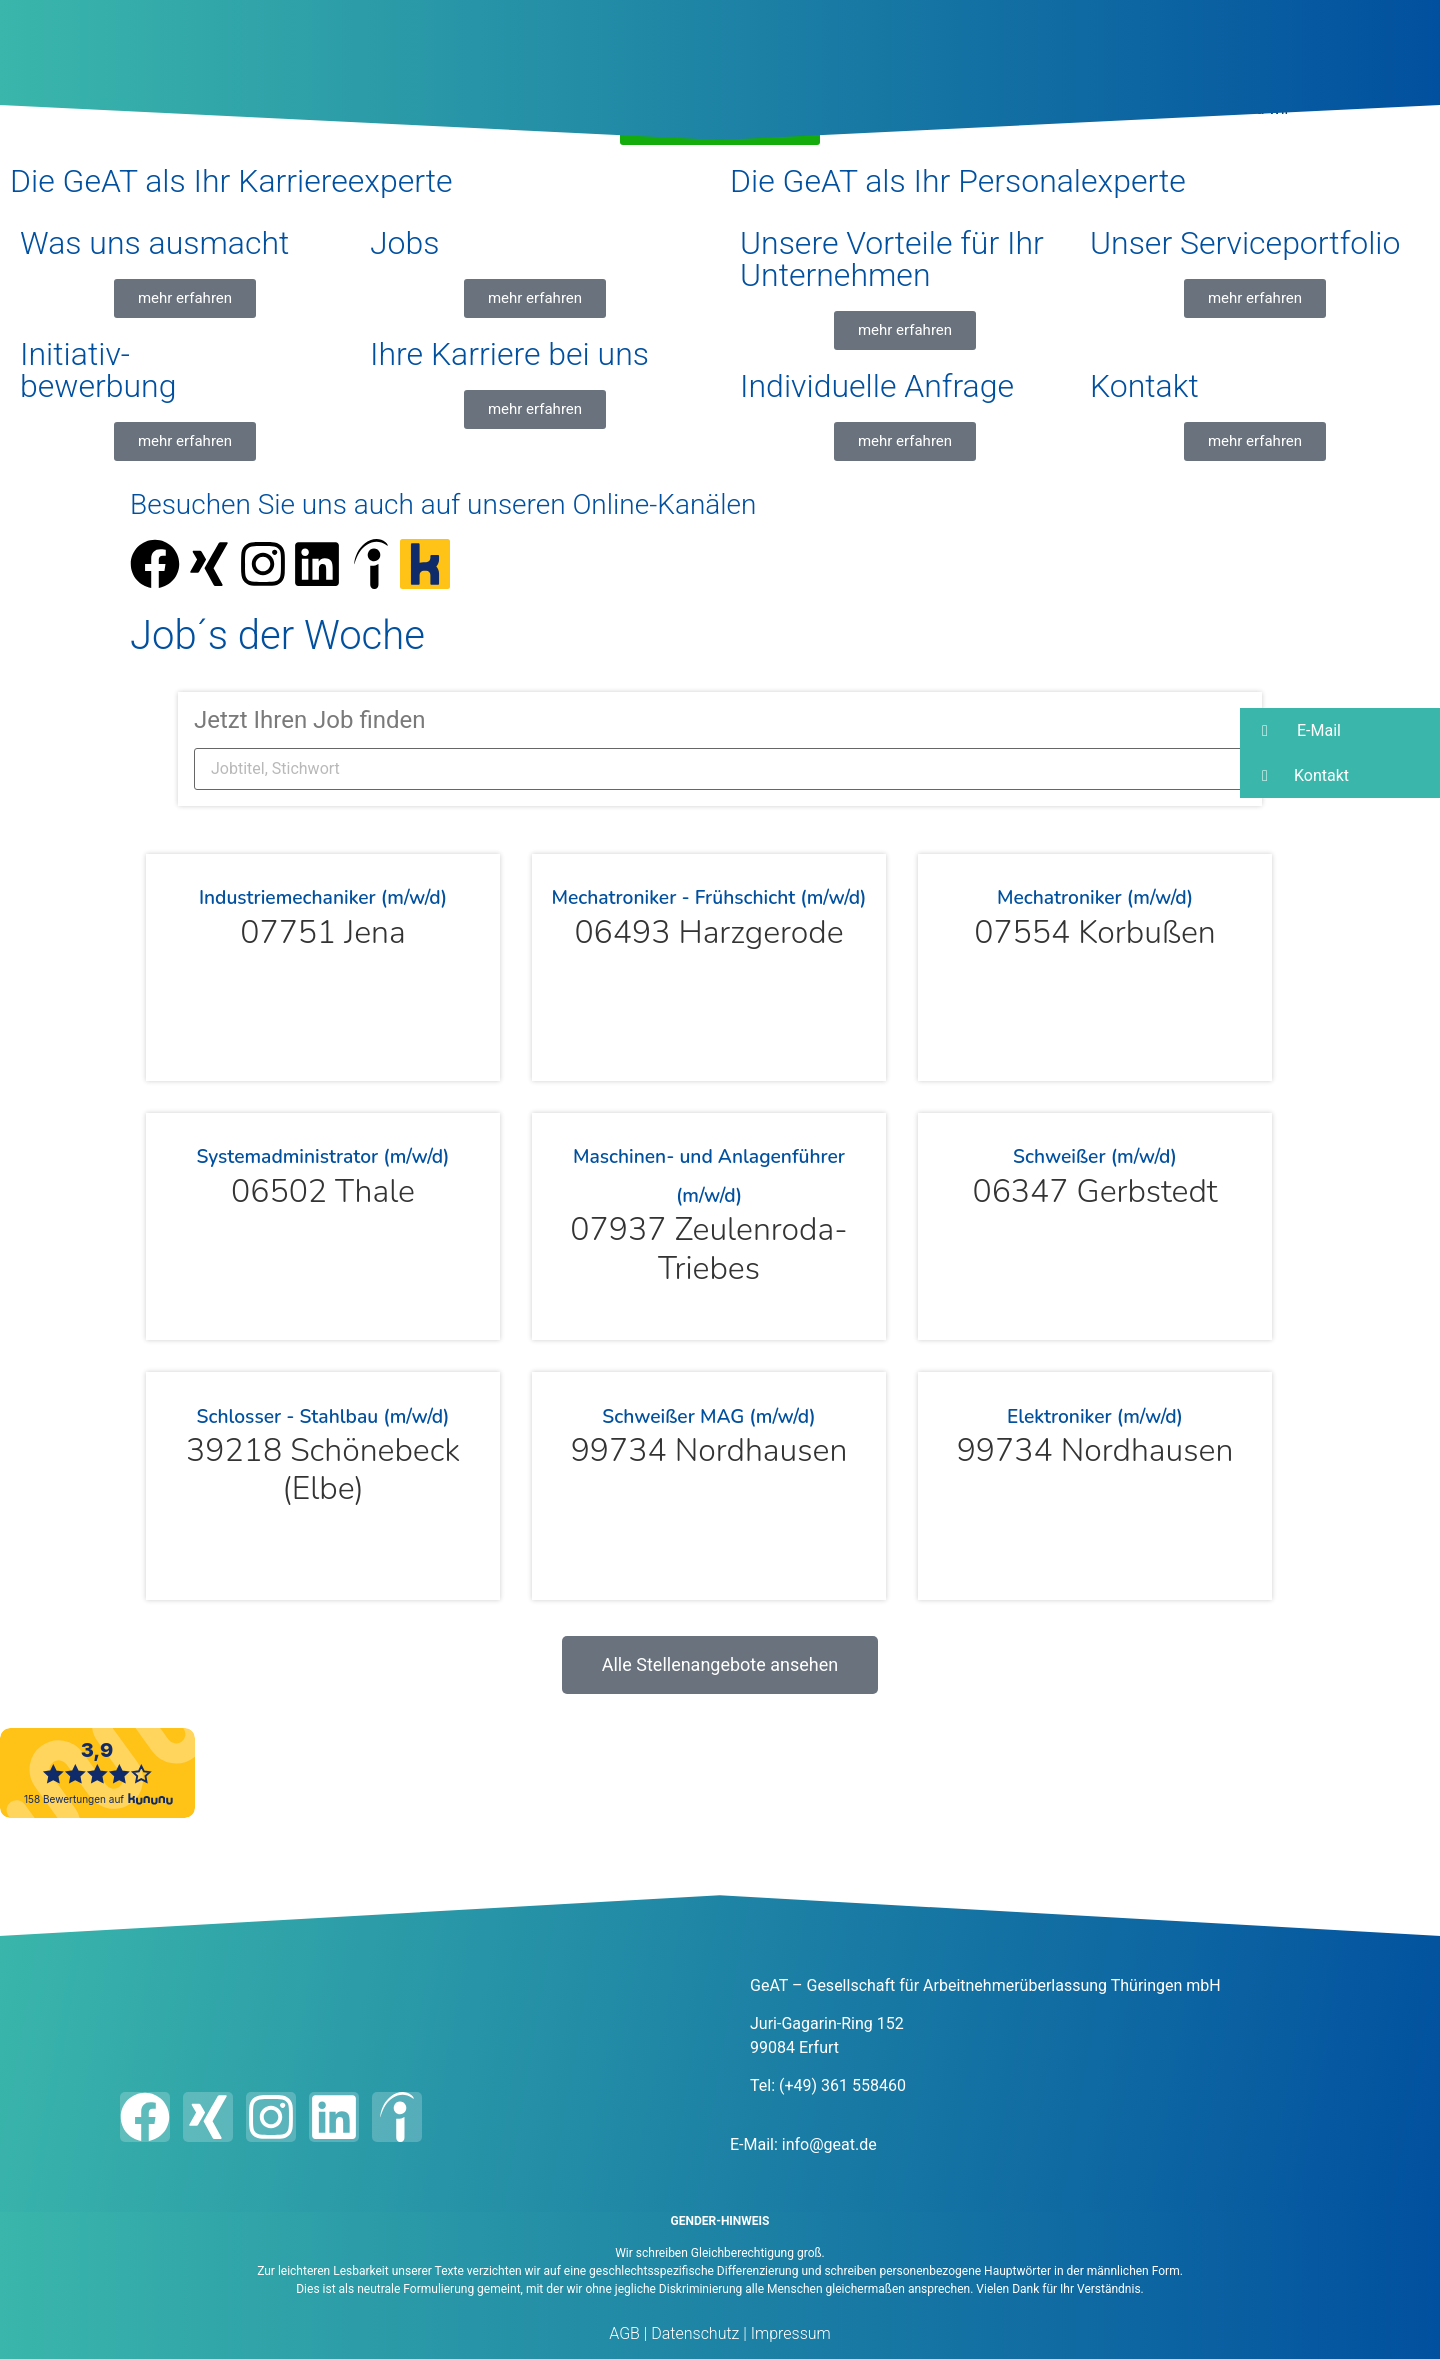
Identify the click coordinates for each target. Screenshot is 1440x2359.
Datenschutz (693, 2333)
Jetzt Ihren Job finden (310, 720)
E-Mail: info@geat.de (803, 2144)
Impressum (789, 2333)
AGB (624, 2333)
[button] (1340, 730)
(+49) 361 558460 (842, 2085)
